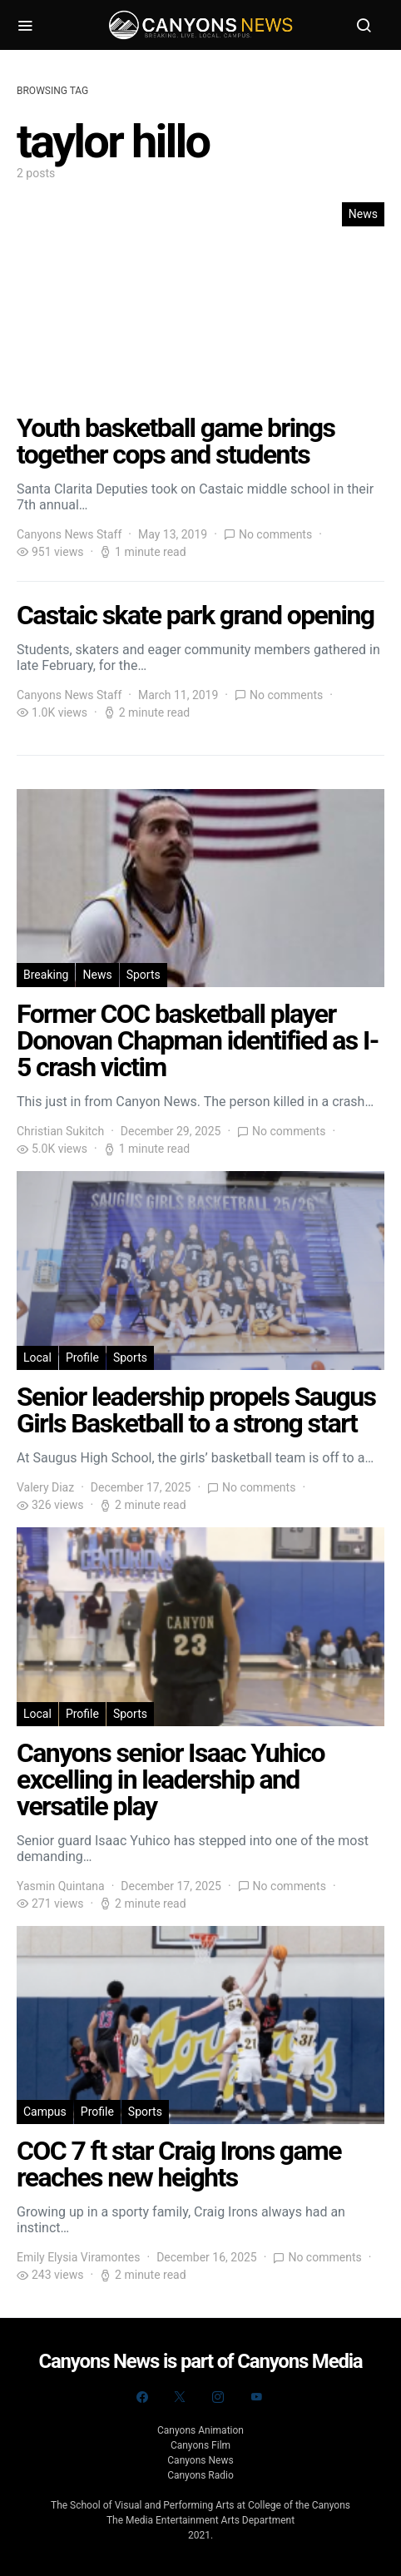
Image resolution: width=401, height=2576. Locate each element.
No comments (275, 534)
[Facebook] (142, 2397)
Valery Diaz (45, 1487)
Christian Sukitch (60, 1131)
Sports (143, 974)
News (363, 214)
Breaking (45, 974)
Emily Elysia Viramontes (78, 2257)
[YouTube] (256, 2397)
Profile (82, 1357)
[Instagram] (217, 2397)
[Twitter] (179, 2397)
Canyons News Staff (69, 534)
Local (37, 1357)
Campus (45, 2111)
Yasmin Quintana (61, 1886)
